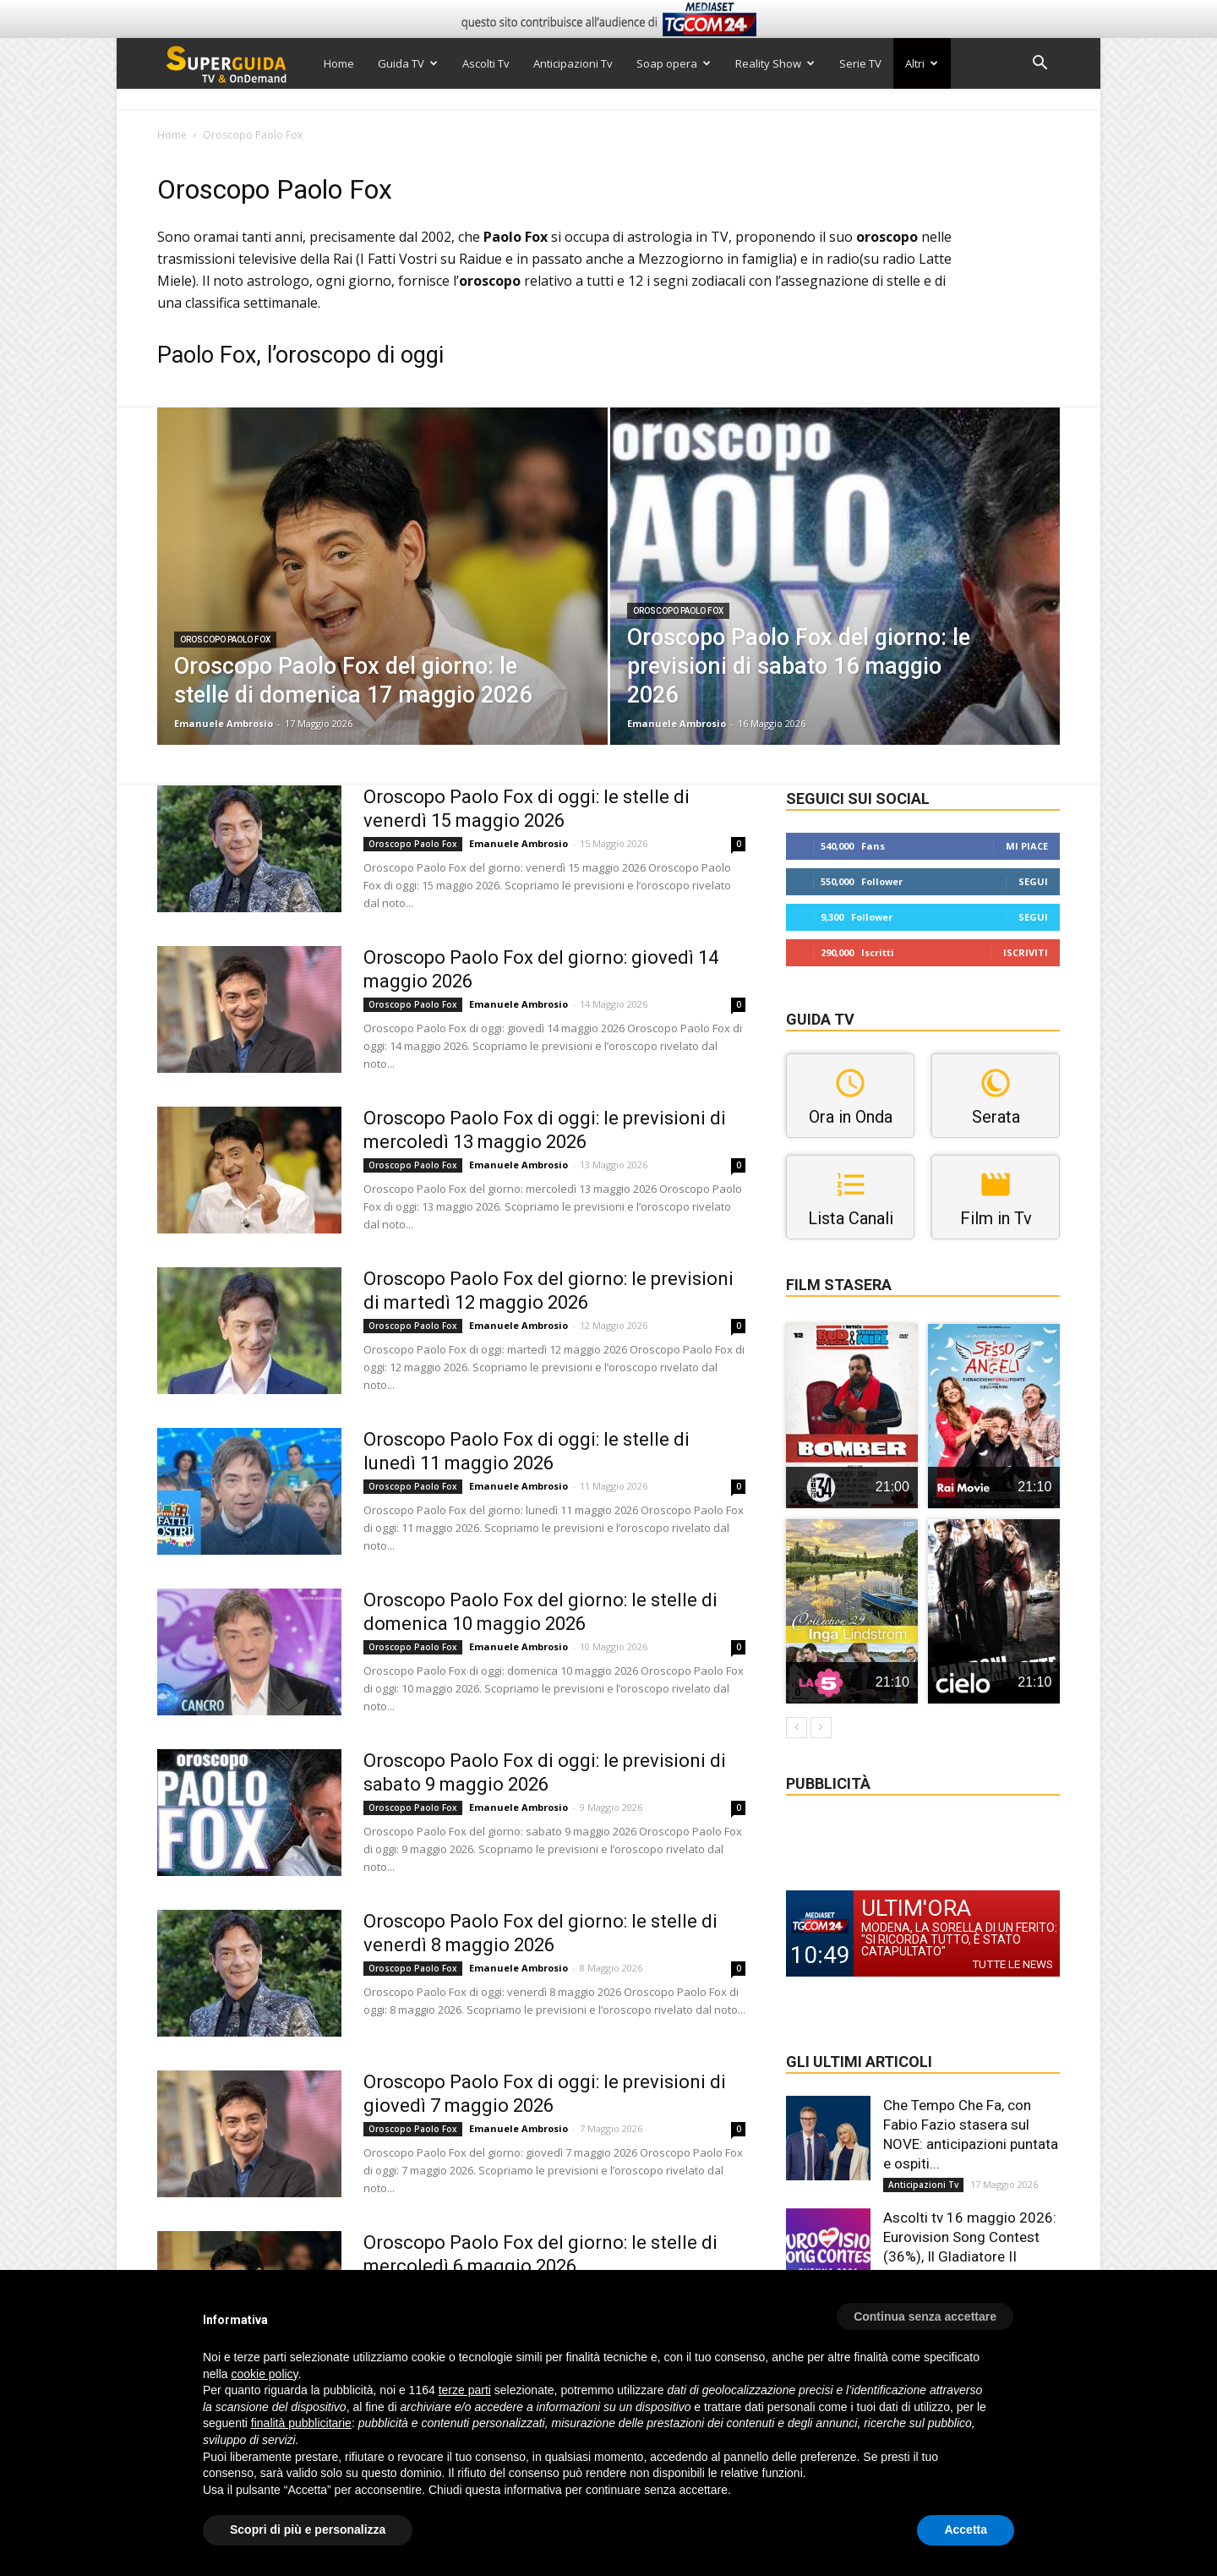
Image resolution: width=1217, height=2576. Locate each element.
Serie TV (860, 63)
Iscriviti (1025, 952)
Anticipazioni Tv (573, 63)
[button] (1039, 65)
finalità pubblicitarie (301, 2423)
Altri (921, 63)
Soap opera (673, 63)
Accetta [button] (965, 2529)
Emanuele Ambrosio (223, 723)
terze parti (465, 2390)
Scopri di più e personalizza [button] (307, 2529)
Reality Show (775, 63)
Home (339, 63)
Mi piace (1027, 846)
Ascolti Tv (486, 63)
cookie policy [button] (264, 2374)
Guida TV (408, 63)
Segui (1033, 881)
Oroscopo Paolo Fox (225, 639)
